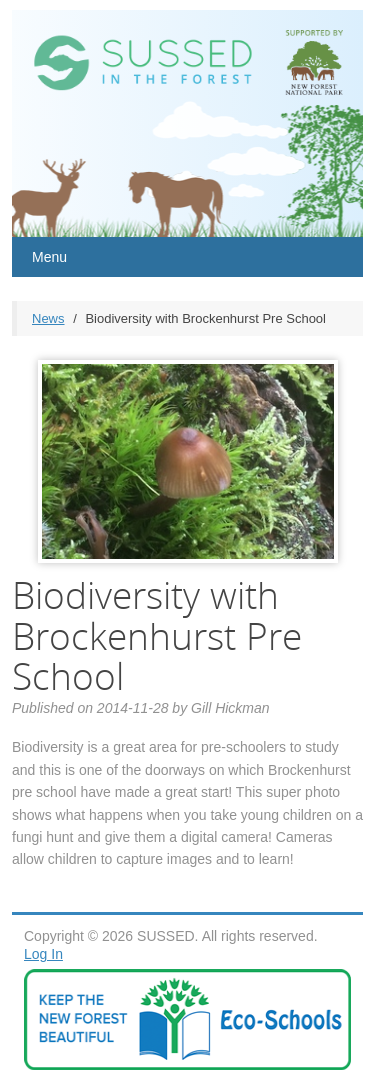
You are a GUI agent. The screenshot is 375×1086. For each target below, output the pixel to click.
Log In (43, 954)
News (48, 318)
